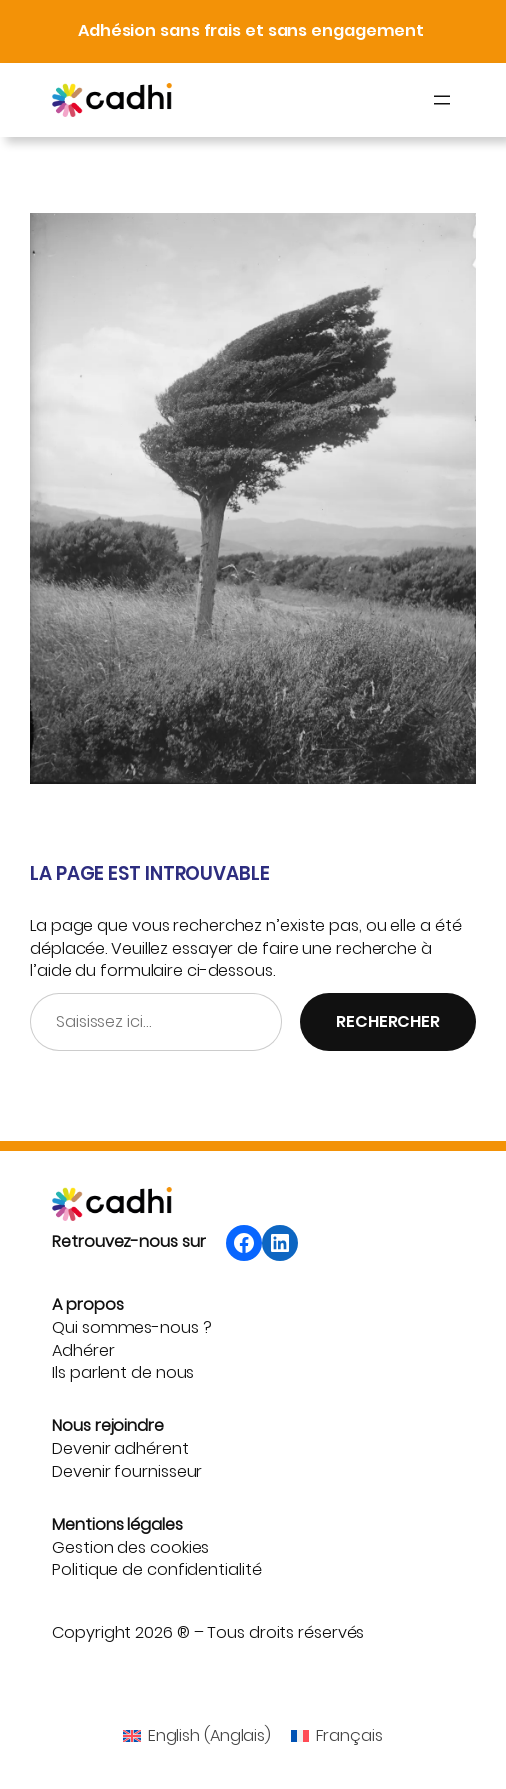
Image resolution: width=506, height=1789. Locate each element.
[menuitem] (197, 1737)
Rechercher (388, 1021)
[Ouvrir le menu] (442, 100)
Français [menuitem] (349, 1735)
